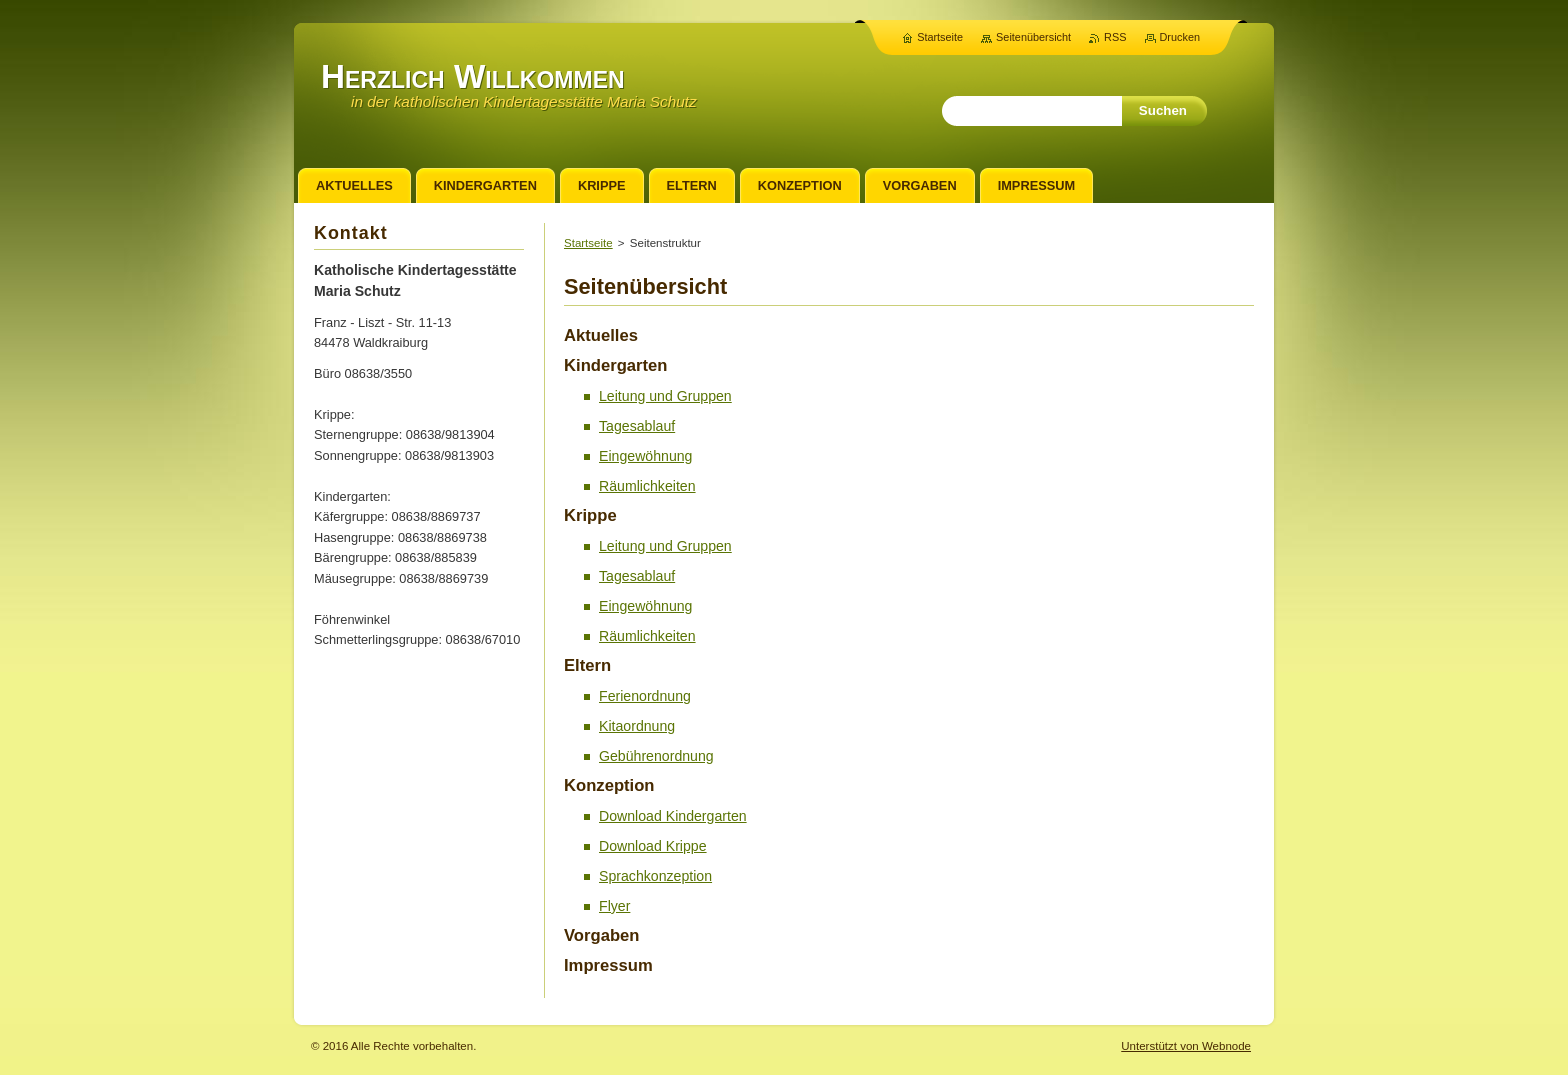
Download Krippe (653, 846)
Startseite (588, 243)
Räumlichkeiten (647, 486)
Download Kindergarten (673, 816)
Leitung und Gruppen (665, 396)
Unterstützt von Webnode (1186, 1046)
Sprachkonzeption (655, 876)
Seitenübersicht (1033, 37)
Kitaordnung (637, 726)
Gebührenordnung (656, 756)
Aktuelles (601, 335)
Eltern (587, 665)
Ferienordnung (645, 696)
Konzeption (609, 785)
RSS (1115, 37)
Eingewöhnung (645, 456)
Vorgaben (601, 935)
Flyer (614, 906)
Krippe (590, 515)
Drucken (1180, 37)
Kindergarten (615, 365)
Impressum (608, 965)
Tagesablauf (637, 426)
